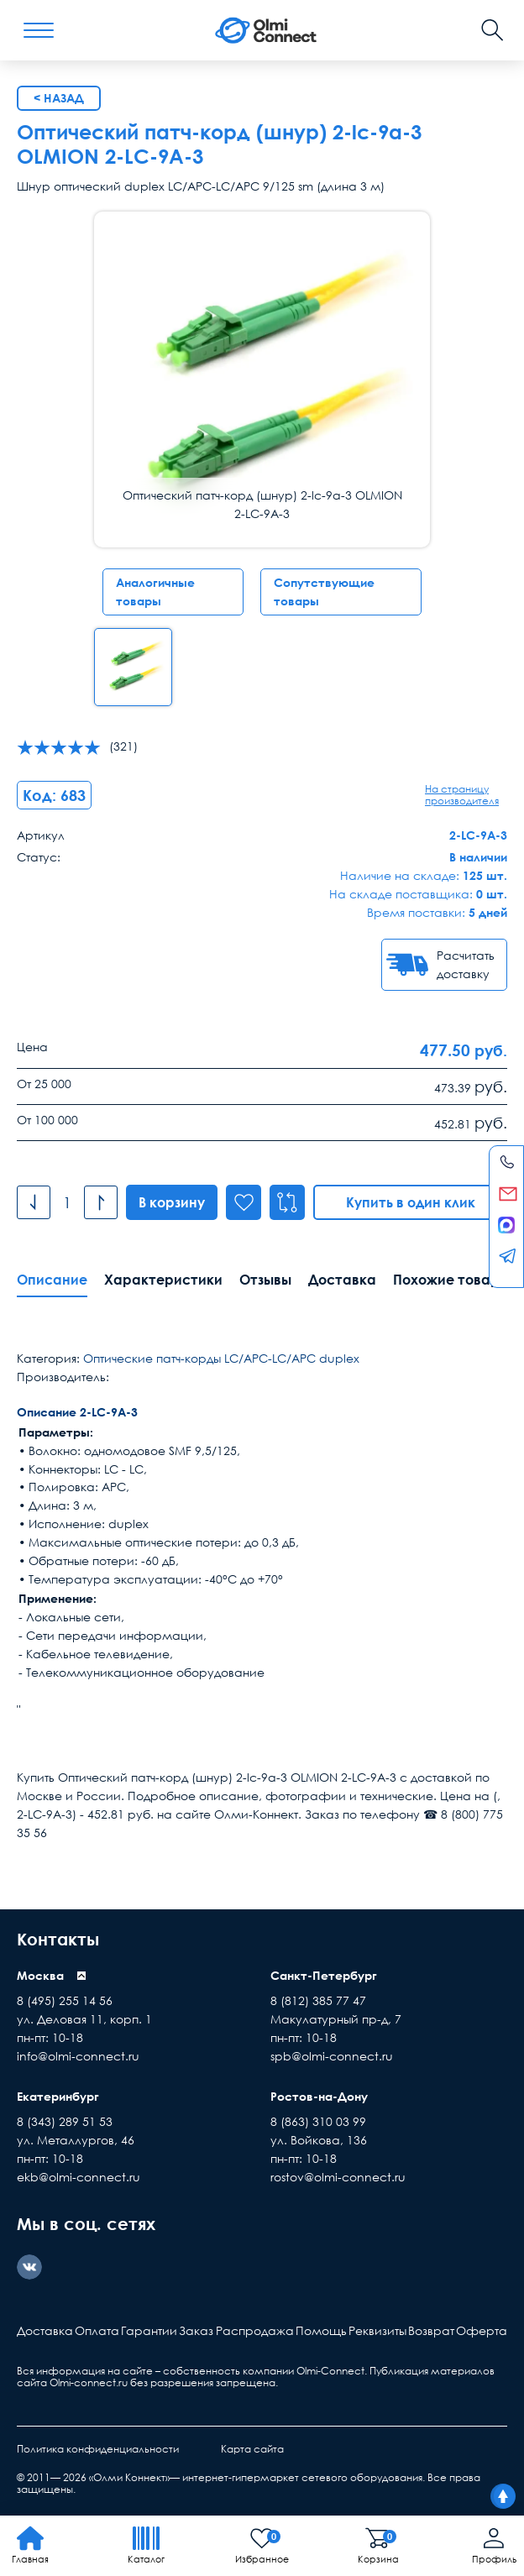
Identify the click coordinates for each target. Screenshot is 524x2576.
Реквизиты (377, 2330)
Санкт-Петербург (323, 1975)
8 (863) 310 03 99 (318, 2121)
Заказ (196, 2330)
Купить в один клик (410, 1202)
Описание (52, 1279)
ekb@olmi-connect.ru (78, 2177)
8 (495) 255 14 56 (65, 2000)
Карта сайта (252, 2448)
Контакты (58, 1939)
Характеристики (163, 1279)
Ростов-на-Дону (319, 2096)
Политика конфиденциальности (98, 2448)
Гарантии (149, 2330)
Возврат (431, 2330)
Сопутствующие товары (324, 591)
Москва (40, 1975)
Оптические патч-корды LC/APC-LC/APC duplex (221, 1358)
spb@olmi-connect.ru (331, 2056)
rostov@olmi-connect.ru (338, 2177)
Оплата (97, 2330)
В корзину (172, 1202)
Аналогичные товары (155, 591)
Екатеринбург (58, 2096)
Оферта (481, 2330)
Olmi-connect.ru (89, 2382)
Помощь (321, 2330)
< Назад (59, 98)
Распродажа (255, 2330)
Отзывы (265, 1279)
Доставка (342, 1279)
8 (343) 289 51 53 (65, 2121)
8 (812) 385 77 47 (318, 2000)
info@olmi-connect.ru (78, 2056)
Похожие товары (451, 1279)
